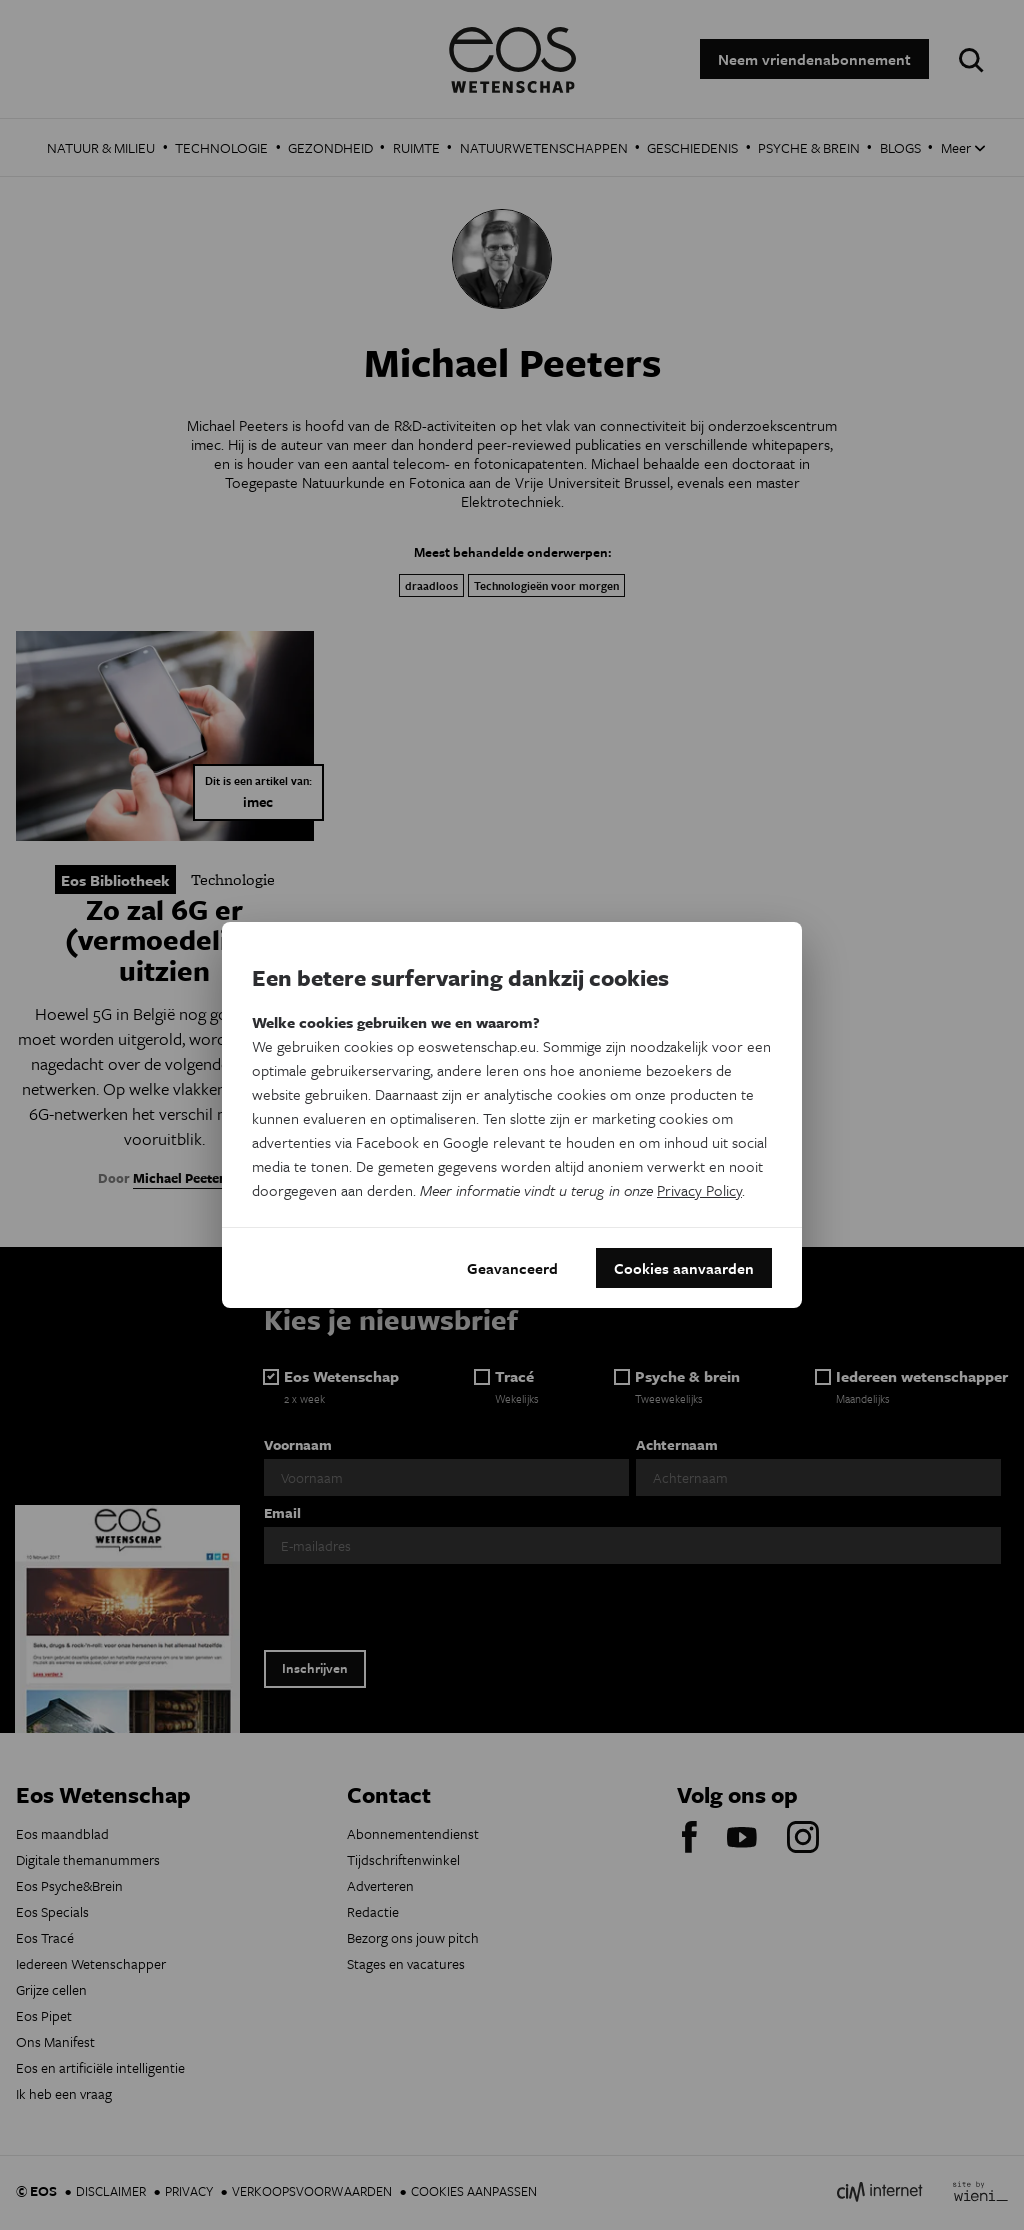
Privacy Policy (699, 1190)
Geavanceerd (512, 1268)
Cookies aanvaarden (684, 1268)
